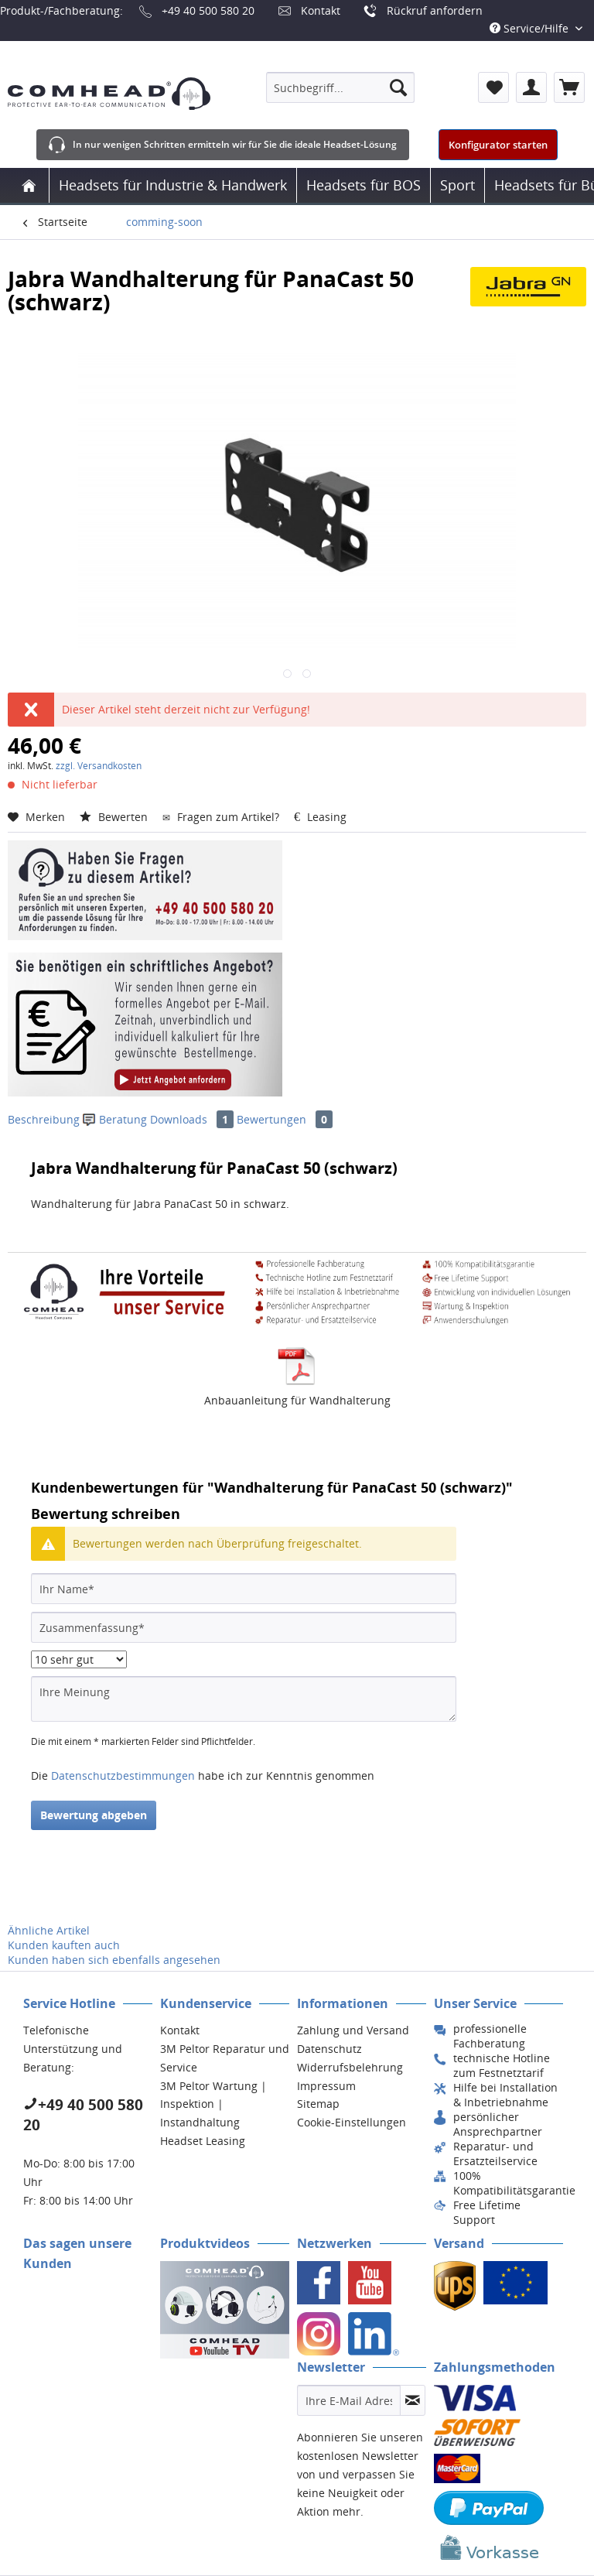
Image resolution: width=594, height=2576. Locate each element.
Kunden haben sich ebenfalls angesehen (114, 1959)
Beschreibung (44, 1119)
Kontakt (320, 10)
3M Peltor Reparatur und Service (224, 2058)
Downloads (193, 1119)
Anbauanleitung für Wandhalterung (297, 1400)
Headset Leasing (202, 2140)
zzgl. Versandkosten (99, 765)
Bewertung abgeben (93, 1815)
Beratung (116, 1119)
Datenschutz (329, 2048)
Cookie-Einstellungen (351, 2122)
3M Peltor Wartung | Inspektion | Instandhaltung (213, 2104)
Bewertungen (285, 1119)
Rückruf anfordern (435, 10)
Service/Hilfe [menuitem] (531, 28)
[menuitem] (340, 87)
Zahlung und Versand (353, 2030)
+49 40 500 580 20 (208, 10)
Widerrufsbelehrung (350, 2067)
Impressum (326, 2085)
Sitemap (318, 2103)
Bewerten (115, 816)
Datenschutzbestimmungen (123, 1775)
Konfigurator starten (498, 145)
